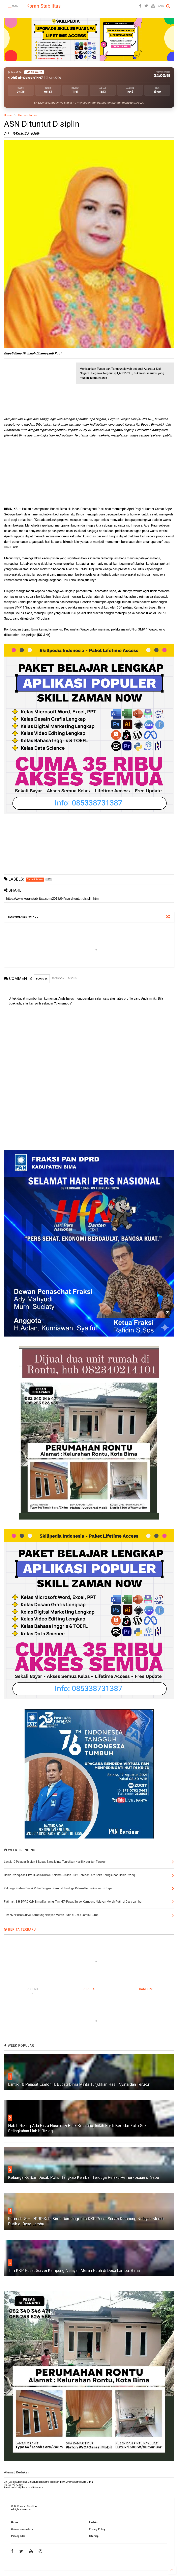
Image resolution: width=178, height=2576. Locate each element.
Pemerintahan (27, 115)
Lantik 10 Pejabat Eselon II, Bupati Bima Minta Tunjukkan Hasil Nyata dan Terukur (79, 2084)
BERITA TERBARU (20, 1929)
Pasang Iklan (18, 2536)
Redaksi (93, 2522)
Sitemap (93, 2536)
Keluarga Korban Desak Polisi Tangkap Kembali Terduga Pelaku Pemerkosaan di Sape (83, 2177)
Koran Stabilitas (43, 6)
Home (8, 115)
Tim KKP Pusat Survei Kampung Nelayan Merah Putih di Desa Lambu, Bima (74, 2270)
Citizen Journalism (22, 2529)
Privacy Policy (97, 2529)
